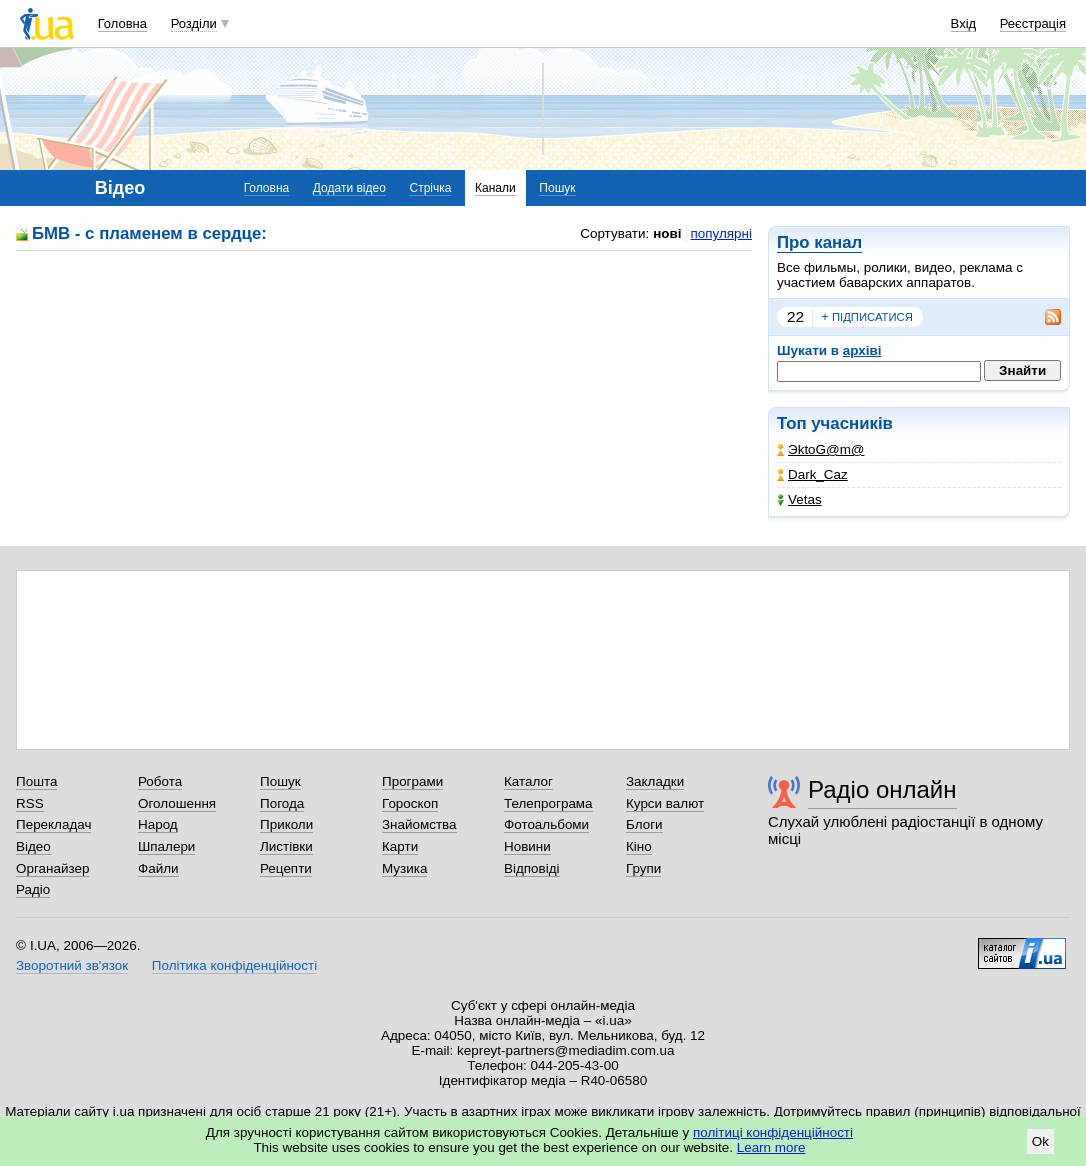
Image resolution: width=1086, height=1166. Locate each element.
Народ (158, 824)
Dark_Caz (812, 474)
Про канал (819, 242)
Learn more (771, 1147)
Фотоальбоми (546, 824)
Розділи (194, 23)
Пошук (557, 188)
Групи (643, 868)
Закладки (655, 781)
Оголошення (177, 803)
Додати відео (349, 188)
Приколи (286, 824)
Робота (160, 781)
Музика (404, 868)
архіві (862, 350)
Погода (282, 803)
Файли (158, 868)
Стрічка (430, 188)
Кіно (639, 846)
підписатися (867, 317)
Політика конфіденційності (234, 965)
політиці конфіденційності (773, 1132)
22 (795, 316)
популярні (721, 233)
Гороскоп (410, 803)
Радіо (33, 889)
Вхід (964, 23)
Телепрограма (548, 803)
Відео (33, 846)
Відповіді (532, 868)
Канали (495, 188)
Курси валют (665, 803)
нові (667, 233)
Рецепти (286, 868)
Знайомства (419, 824)
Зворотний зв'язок (72, 965)
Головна (122, 23)
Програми (412, 781)
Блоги (644, 824)
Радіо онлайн (882, 789)
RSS (30, 803)
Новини (527, 846)
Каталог (528, 781)
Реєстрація (1033, 23)
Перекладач (53, 824)
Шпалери (166, 846)
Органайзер (52, 868)
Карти (400, 846)
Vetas (799, 499)
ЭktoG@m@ (821, 449)
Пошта (36, 781)
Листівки (286, 846)
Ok (1040, 1141)
